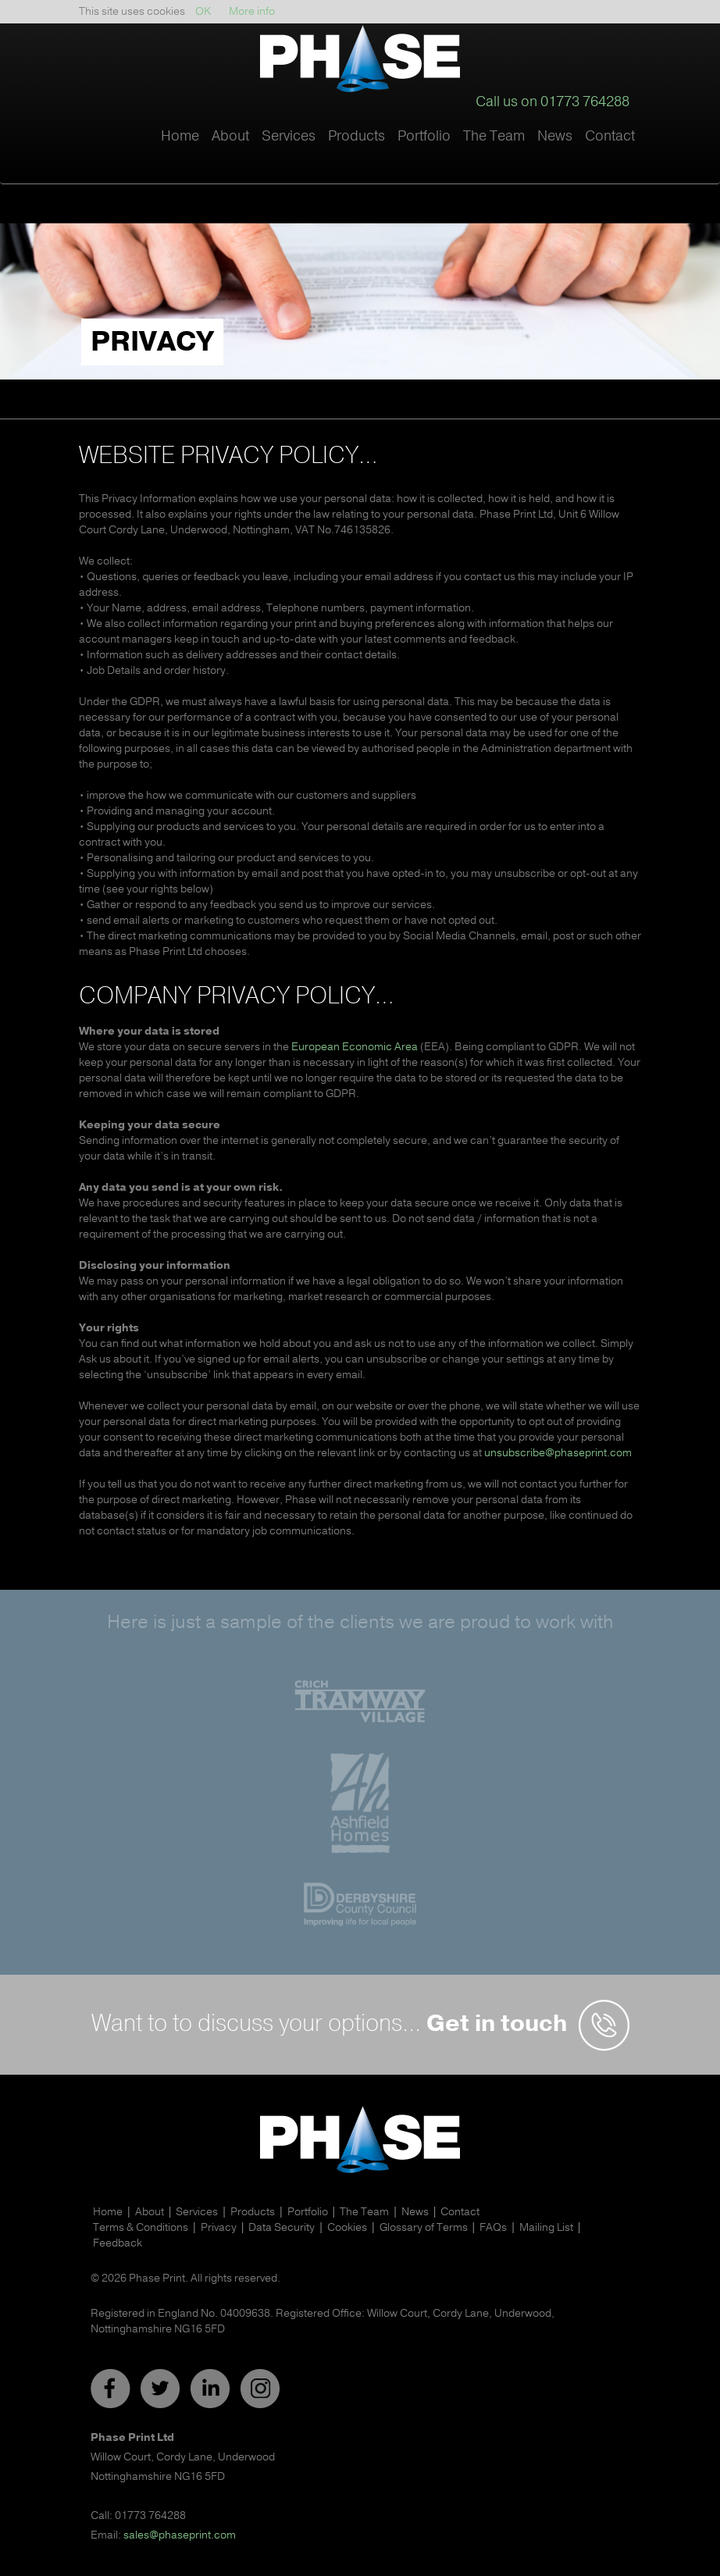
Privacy (219, 2227)
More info (252, 11)
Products (252, 2211)
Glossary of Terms (424, 2227)
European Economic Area (354, 1046)
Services (197, 2211)
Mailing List (546, 2227)
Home (180, 135)
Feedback (117, 2243)
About (149, 2211)
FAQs (493, 2227)
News (554, 135)
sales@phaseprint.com (179, 2535)
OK (203, 11)
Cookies (347, 2227)
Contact (610, 135)
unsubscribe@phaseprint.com (558, 1452)
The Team (494, 135)
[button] (230, 151)
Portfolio (424, 135)
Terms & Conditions (140, 2227)
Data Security (281, 2227)
